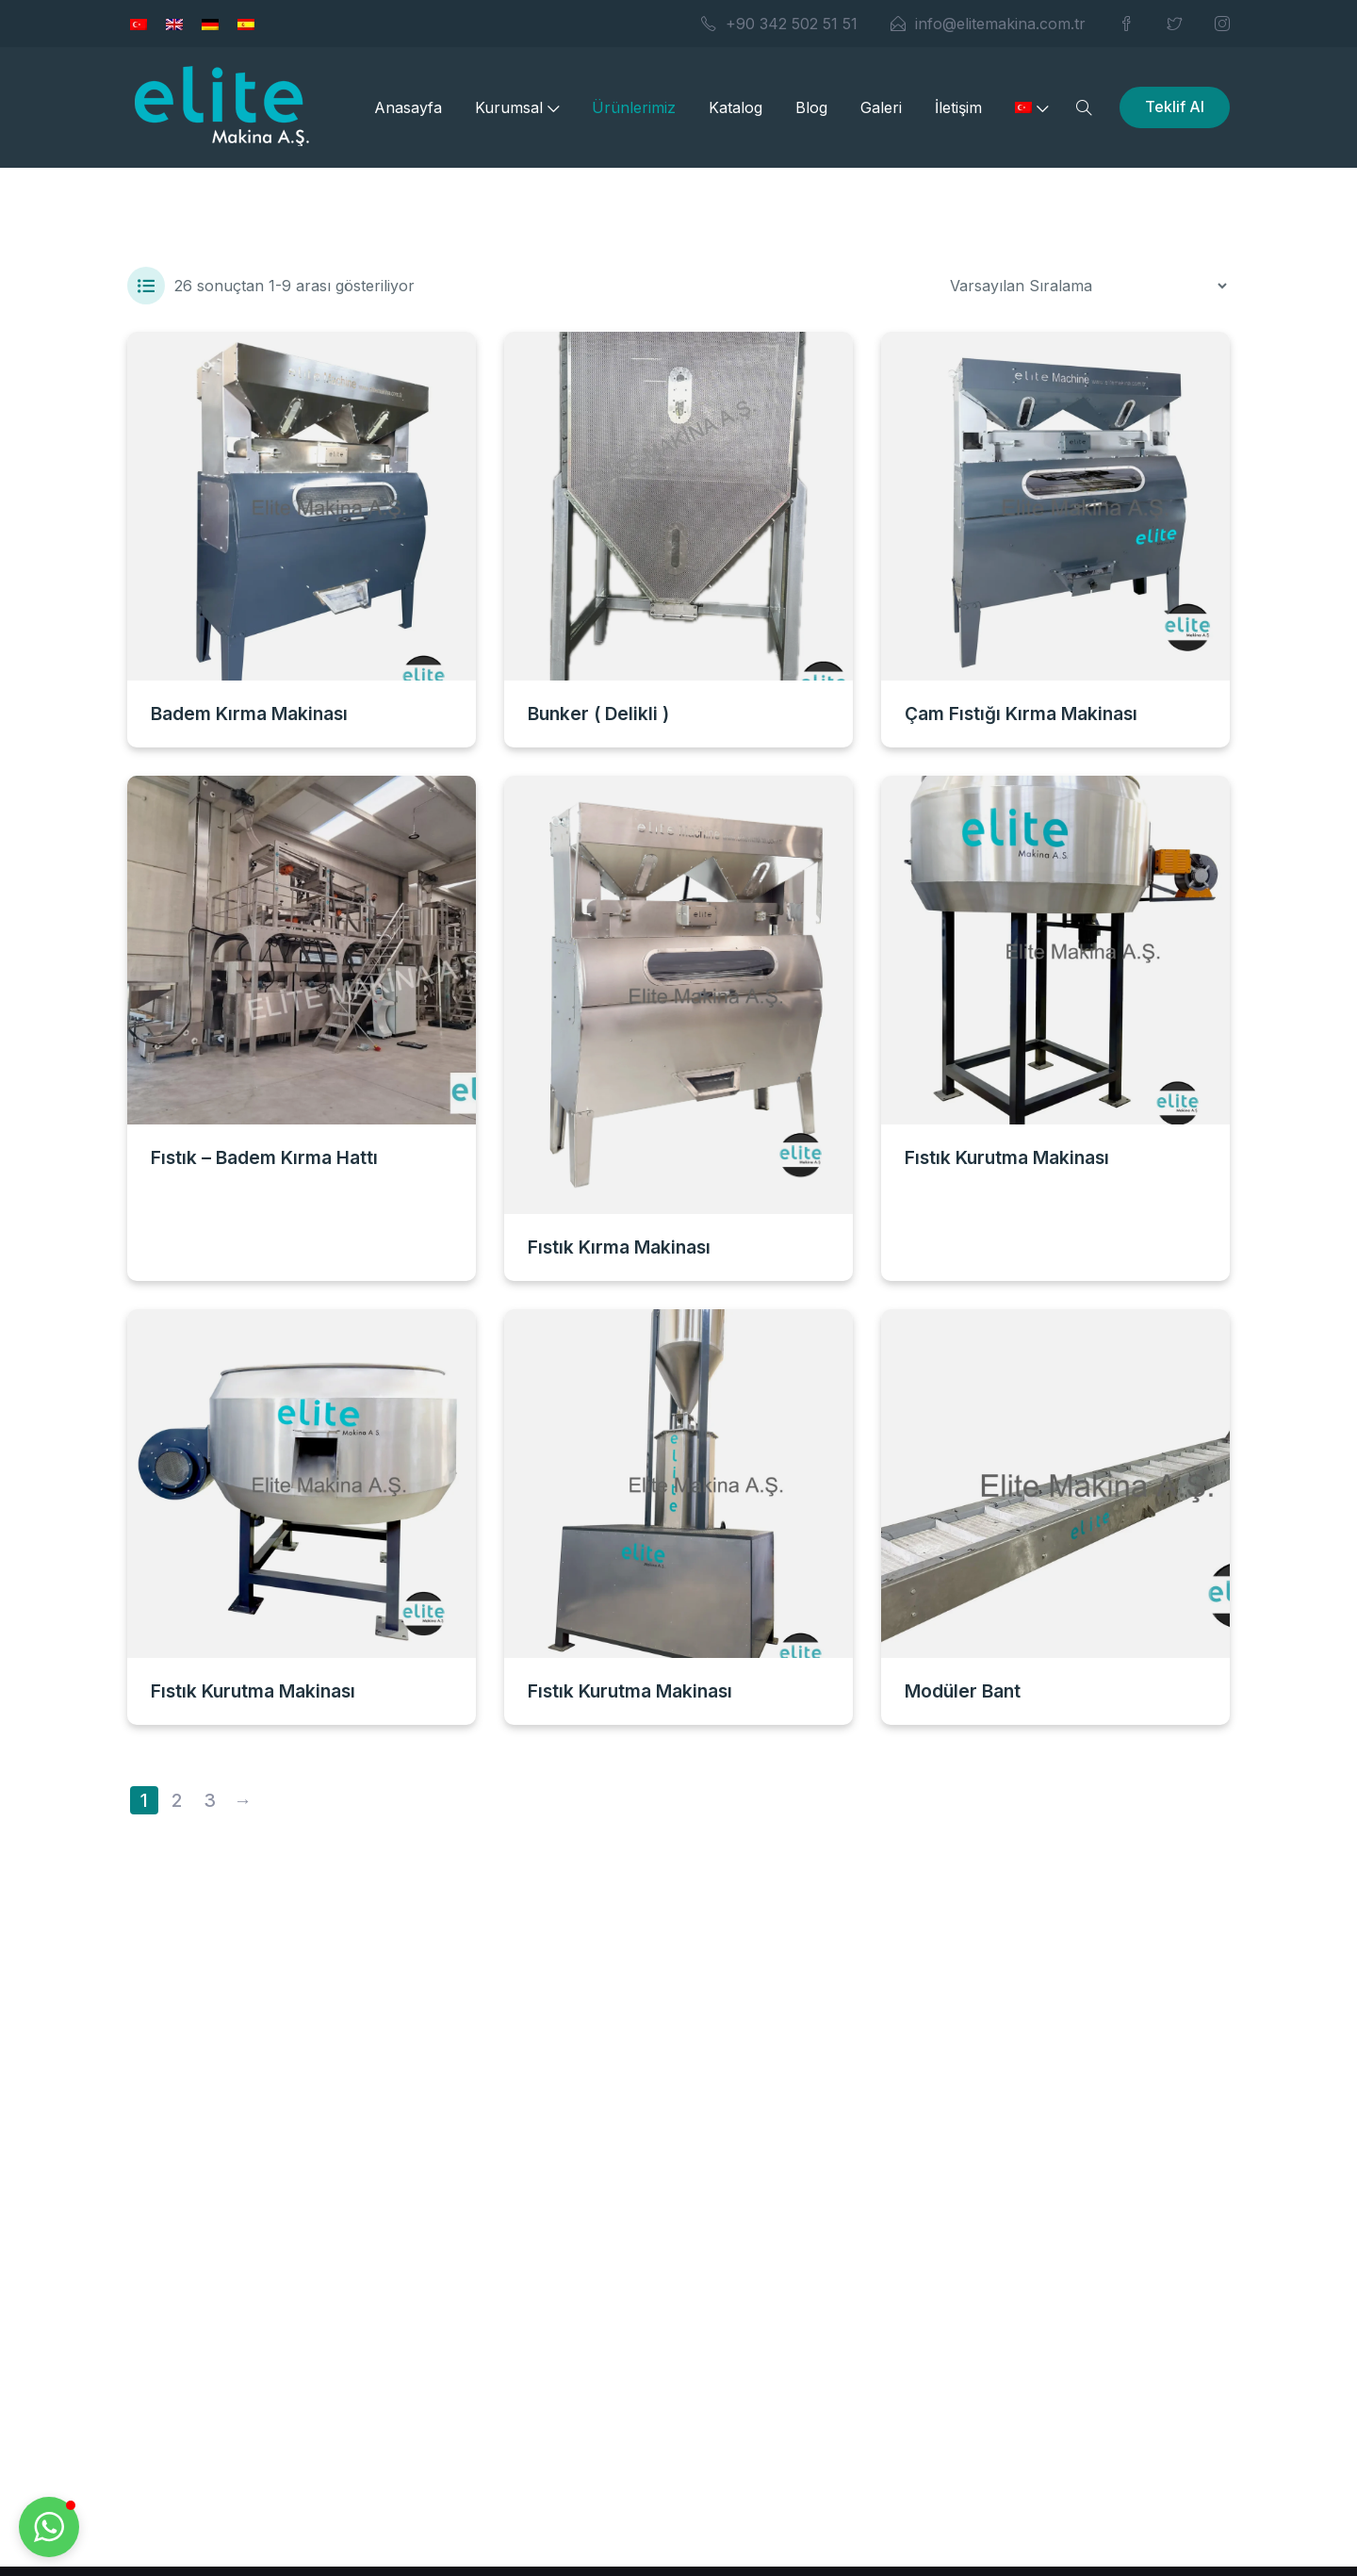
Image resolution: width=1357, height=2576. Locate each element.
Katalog (735, 107)
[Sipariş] (1087, 285)
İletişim (958, 107)
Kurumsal (517, 107)
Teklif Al (1174, 106)
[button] (49, 2527)
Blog (811, 107)
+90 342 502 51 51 (779, 23)
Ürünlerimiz (634, 107)
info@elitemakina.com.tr (988, 23)
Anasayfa (408, 107)
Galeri (881, 107)
